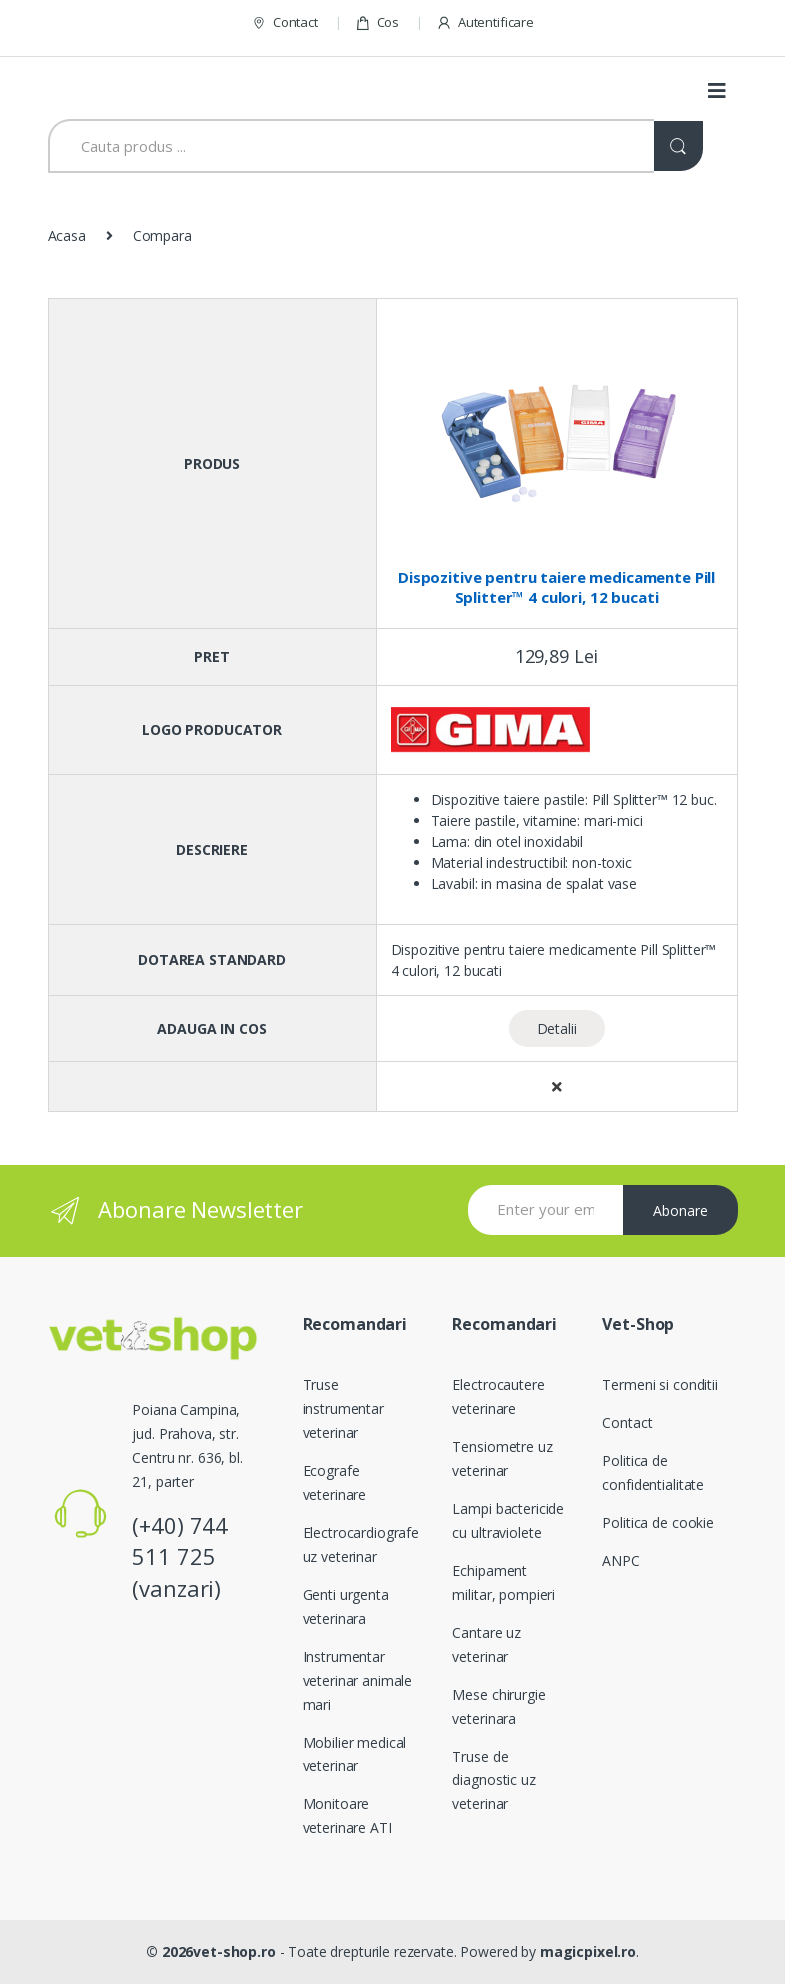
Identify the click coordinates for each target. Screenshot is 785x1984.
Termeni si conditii (659, 1384)
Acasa (67, 235)
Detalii (557, 1028)
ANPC (620, 1560)
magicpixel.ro (588, 1951)
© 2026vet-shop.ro (211, 1951)
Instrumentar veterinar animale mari (358, 1680)
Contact (284, 22)
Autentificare (485, 22)
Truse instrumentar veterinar (343, 1408)
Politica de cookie (657, 1522)
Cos (377, 22)
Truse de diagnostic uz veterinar (493, 1780)
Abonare (680, 1210)
